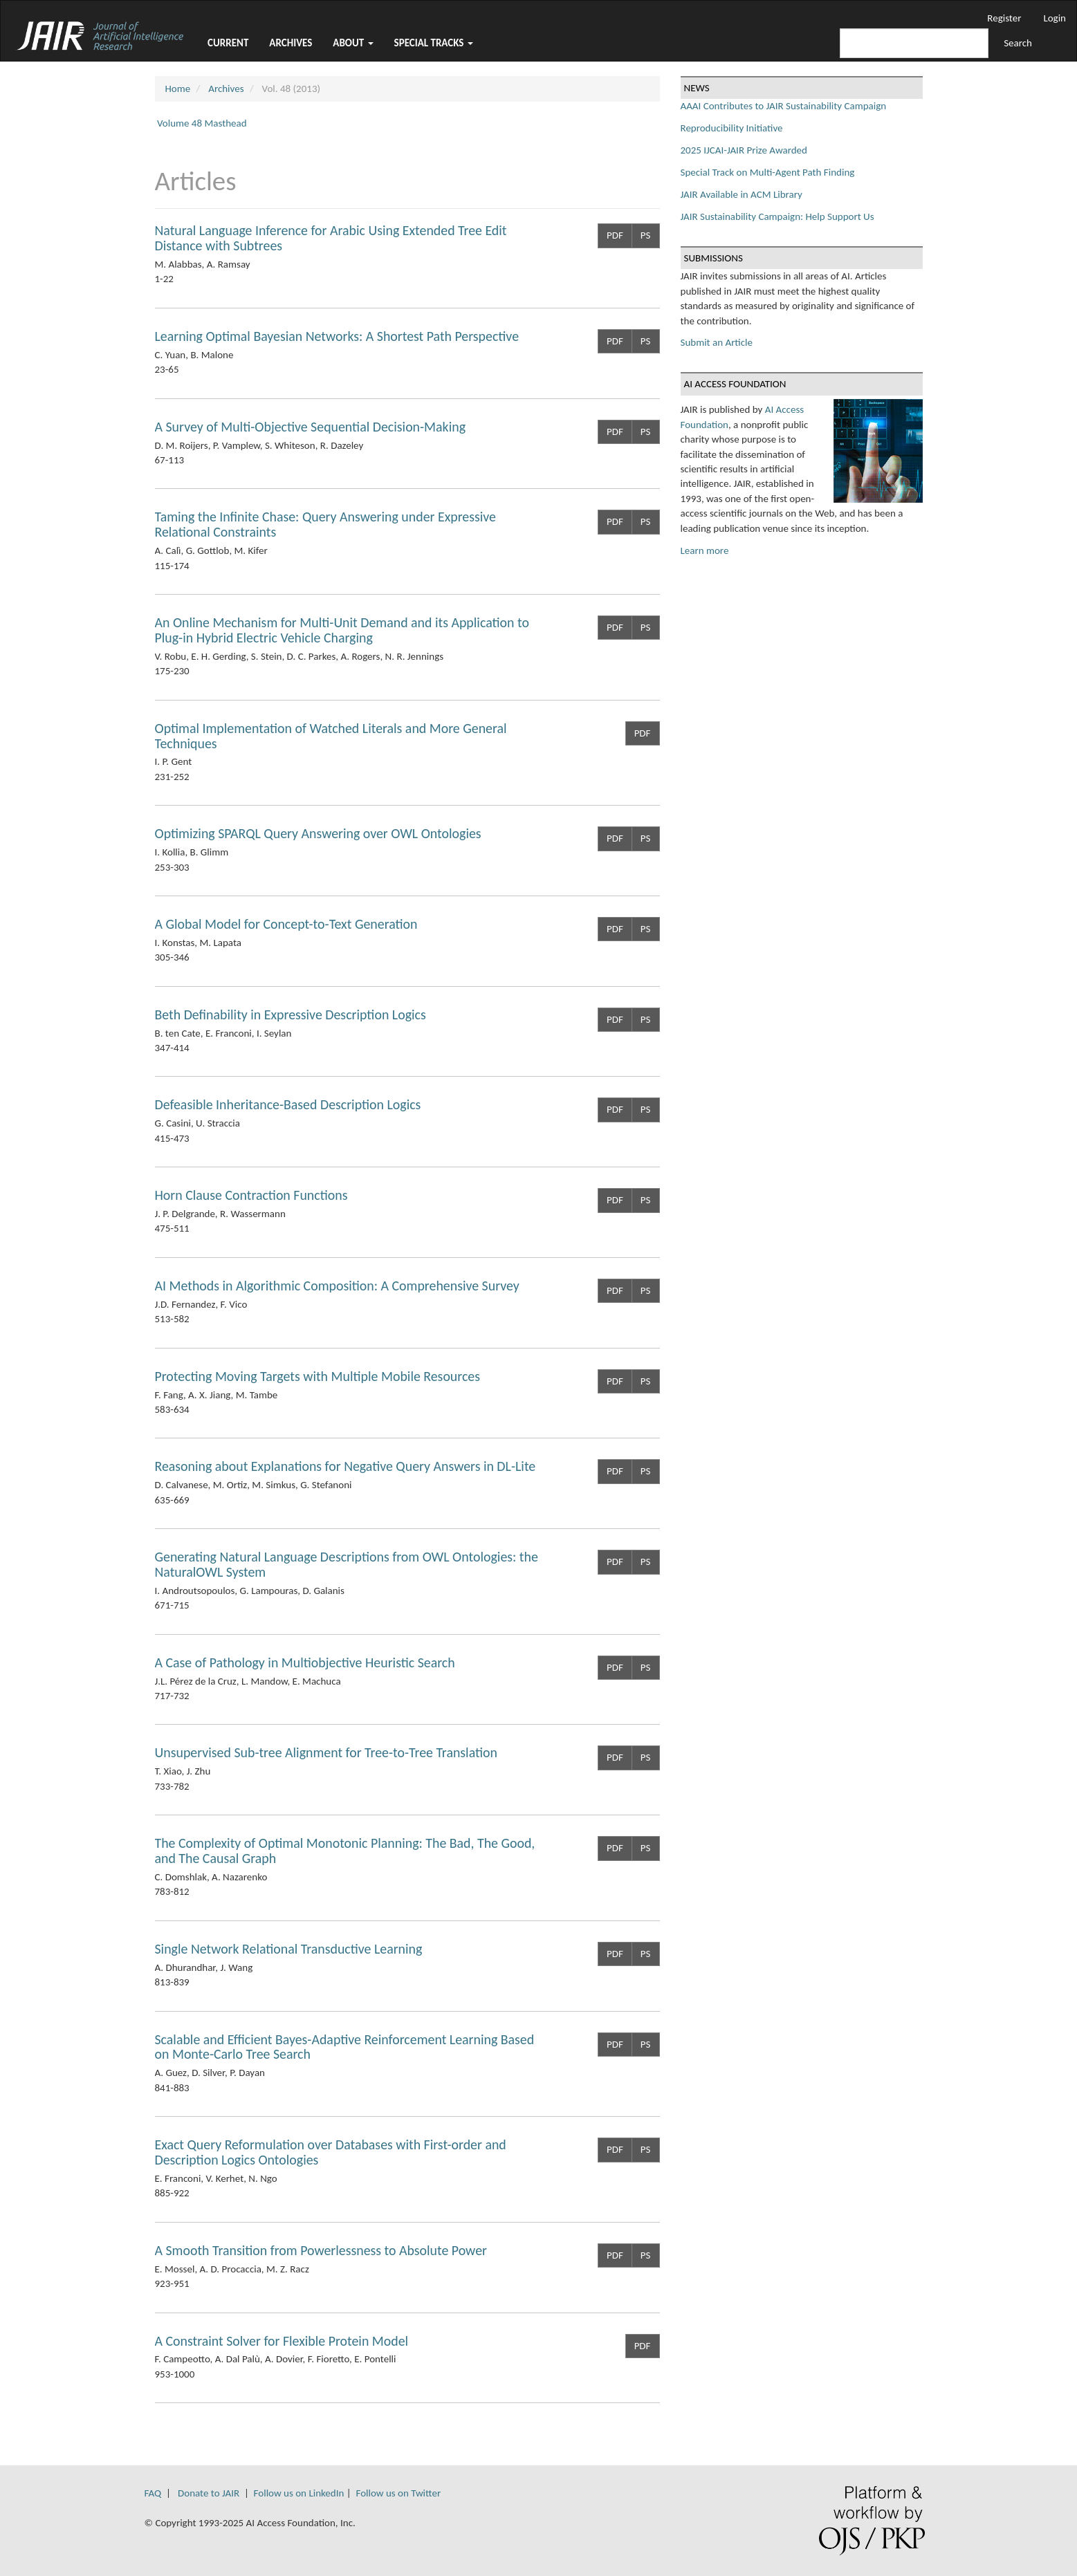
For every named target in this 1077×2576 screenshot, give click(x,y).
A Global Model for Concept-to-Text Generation (286, 924)
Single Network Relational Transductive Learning (289, 1948)
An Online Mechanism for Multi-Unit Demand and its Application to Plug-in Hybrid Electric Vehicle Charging (342, 630)
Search (1018, 43)
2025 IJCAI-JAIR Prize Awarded (744, 150)
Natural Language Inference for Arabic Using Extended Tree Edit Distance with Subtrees (331, 238)
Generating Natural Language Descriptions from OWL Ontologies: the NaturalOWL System (346, 1564)
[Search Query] (914, 43)
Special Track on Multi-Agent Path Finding (768, 172)
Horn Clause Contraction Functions (251, 1195)
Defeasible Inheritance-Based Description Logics (288, 1104)
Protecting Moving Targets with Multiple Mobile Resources (317, 1376)
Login (1054, 18)
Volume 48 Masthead (202, 123)
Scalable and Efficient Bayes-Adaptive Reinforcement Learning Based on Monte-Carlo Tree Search (345, 2047)
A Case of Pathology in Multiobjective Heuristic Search (305, 1662)
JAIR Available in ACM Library (741, 194)
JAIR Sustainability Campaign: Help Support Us (777, 216)
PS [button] (646, 235)
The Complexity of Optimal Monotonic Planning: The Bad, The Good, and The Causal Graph (345, 1850)
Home (178, 88)
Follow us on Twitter (398, 2493)
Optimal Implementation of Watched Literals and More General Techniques (331, 736)
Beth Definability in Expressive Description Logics (290, 1014)
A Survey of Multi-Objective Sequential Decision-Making (310, 426)
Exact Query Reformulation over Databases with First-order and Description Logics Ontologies (330, 2152)
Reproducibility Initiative (732, 128)
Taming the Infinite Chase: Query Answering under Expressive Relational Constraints (325, 524)
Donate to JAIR (208, 2493)
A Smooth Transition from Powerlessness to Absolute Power (321, 2250)
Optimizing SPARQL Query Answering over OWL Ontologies (318, 833)
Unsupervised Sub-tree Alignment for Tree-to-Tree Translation (326, 1752)
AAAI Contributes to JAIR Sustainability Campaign (784, 106)
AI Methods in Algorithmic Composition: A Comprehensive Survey (337, 1285)
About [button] (353, 43)
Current (228, 43)
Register (1004, 18)
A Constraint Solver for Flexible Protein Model (282, 2341)
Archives (290, 43)
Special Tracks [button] (433, 43)
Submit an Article (717, 342)
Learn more (705, 550)
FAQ (153, 2493)
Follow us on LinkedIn (299, 2493)
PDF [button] (615, 235)
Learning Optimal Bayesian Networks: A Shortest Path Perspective (337, 336)
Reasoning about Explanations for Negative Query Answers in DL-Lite (345, 1466)
